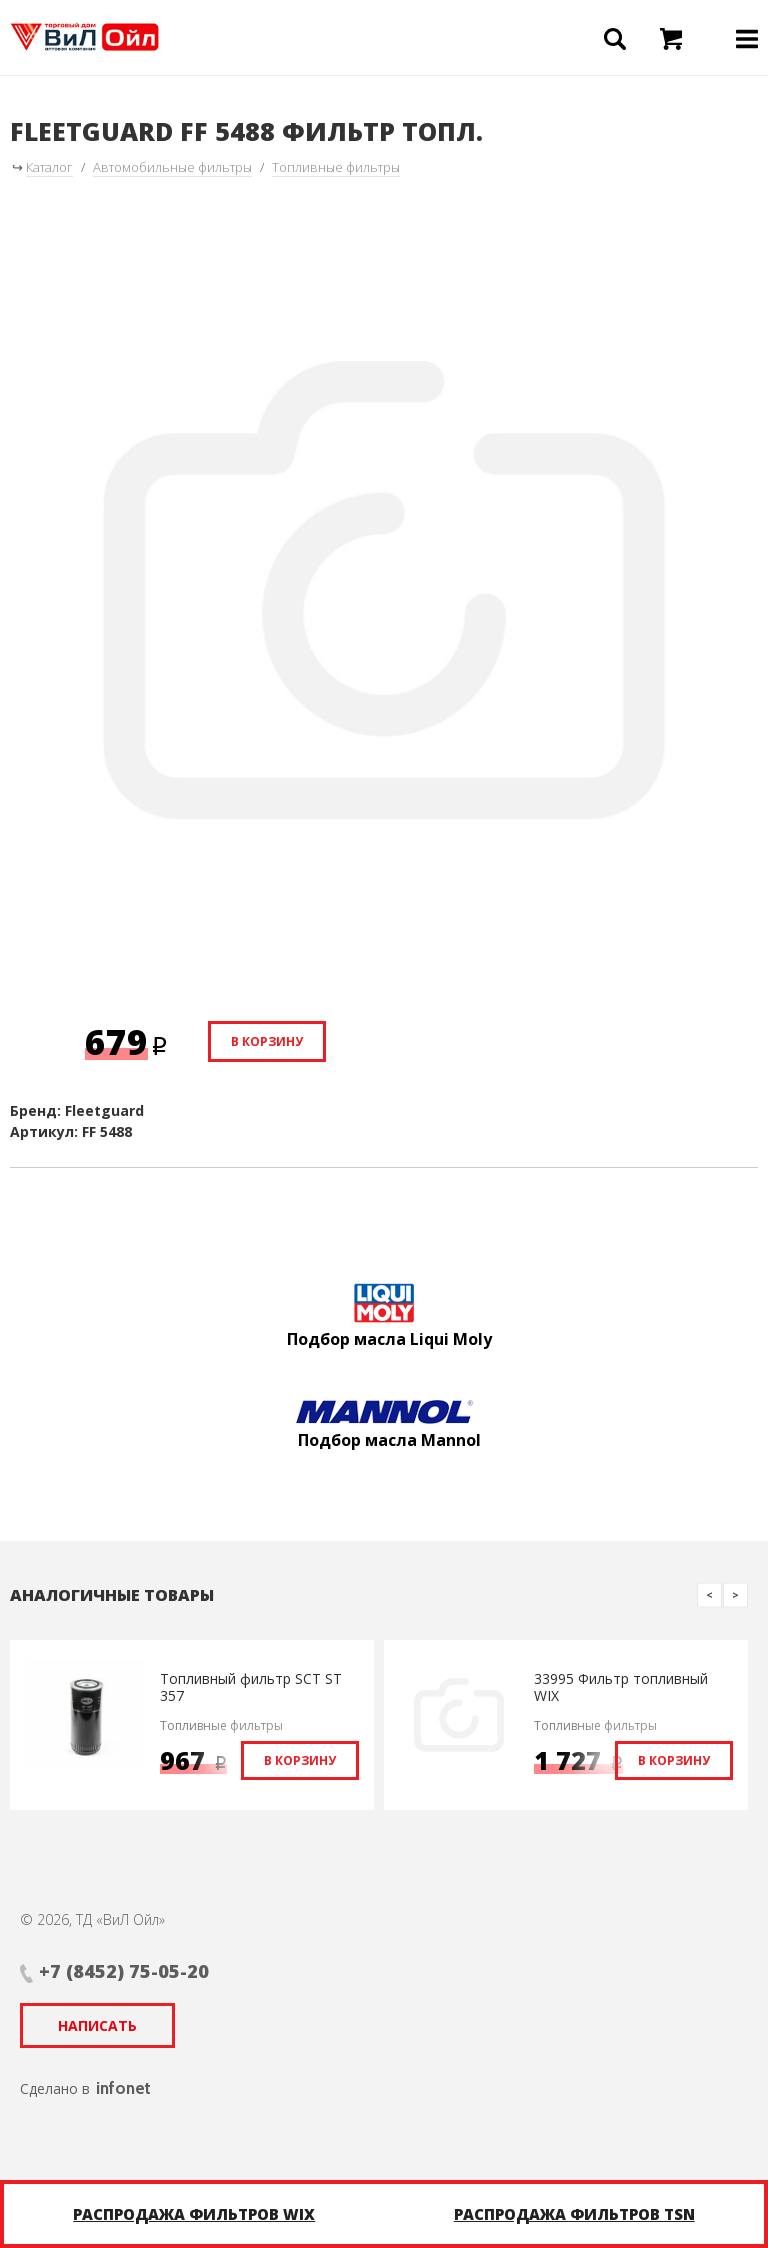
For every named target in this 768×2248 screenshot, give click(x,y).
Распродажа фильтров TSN (574, 2214)
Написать (97, 2025)
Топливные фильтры (336, 167)
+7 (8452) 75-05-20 (124, 1971)
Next (735, 1594)
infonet (123, 2088)
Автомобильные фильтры (172, 167)
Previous (709, 1594)
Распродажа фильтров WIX (194, 2214)
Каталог (49, 167)
